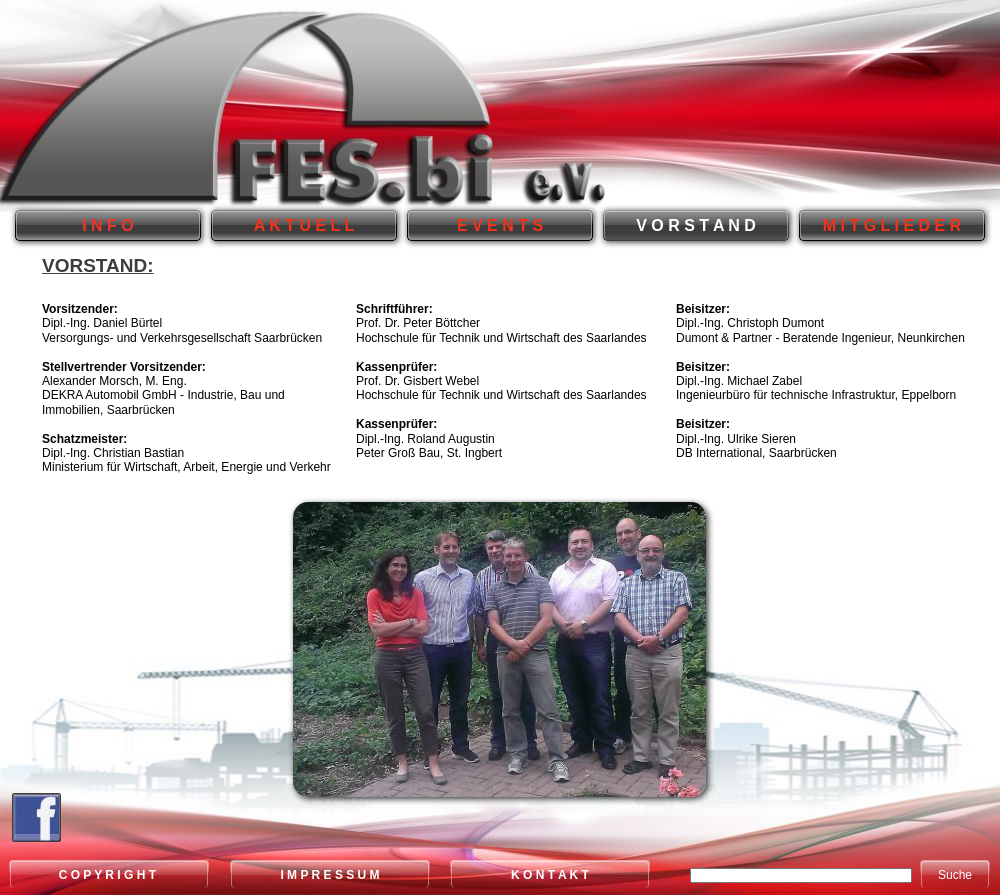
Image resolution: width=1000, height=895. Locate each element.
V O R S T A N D (696, 225)
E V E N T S (500, 225)
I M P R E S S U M (329, 875)
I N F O (108, 225)
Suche (955, 875)
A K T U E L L (304, 225)
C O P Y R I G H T (109, 875)
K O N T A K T (550, 875)
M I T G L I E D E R (892, 225)
